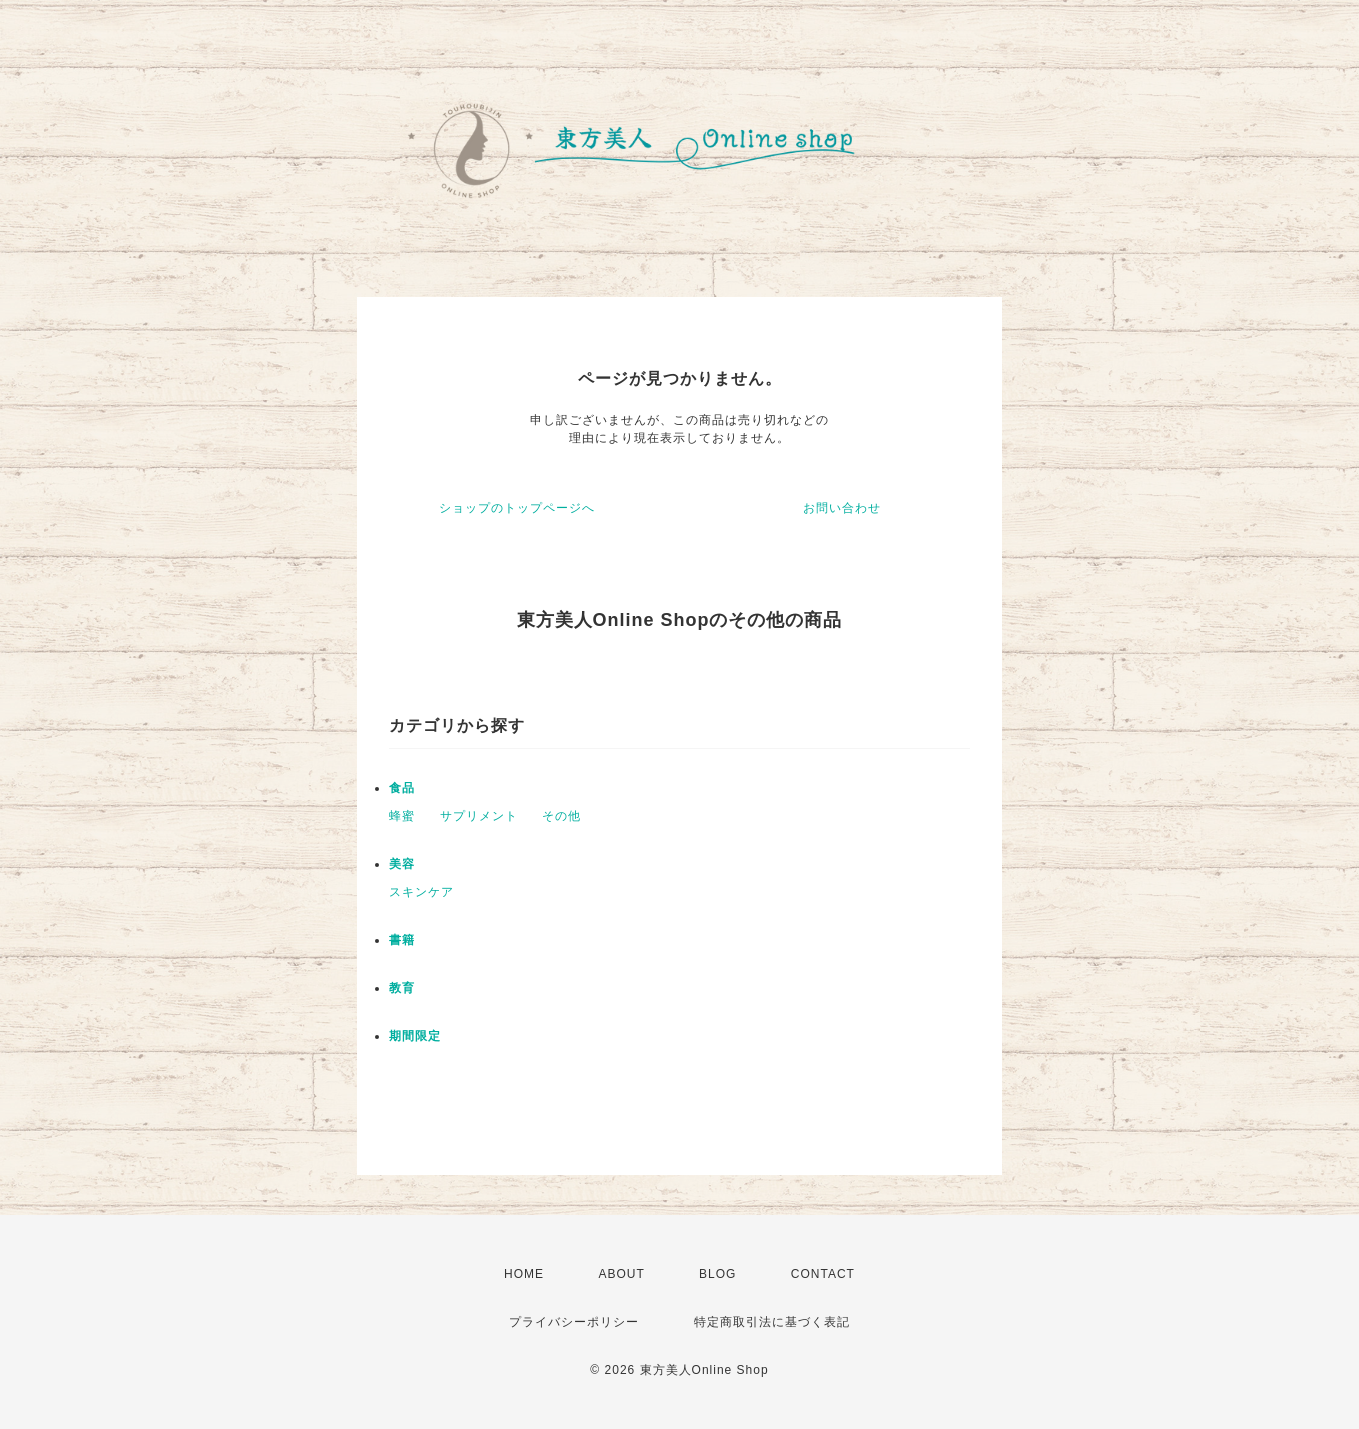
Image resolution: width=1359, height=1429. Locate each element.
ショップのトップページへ (517, 508)
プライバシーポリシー (574, 1322)
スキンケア (421, 892)
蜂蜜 (402, 816)
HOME (524, 1274)
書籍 (402, 940)
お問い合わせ (842, 508)
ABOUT (621, 1274)
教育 (402, 988)
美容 (402, 864)
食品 (402, 788)
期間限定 (415, 1036)
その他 (561, 816)
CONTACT (823, 1274)
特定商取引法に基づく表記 (772, 1322)
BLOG (717, 1274)
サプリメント (479, 816)
